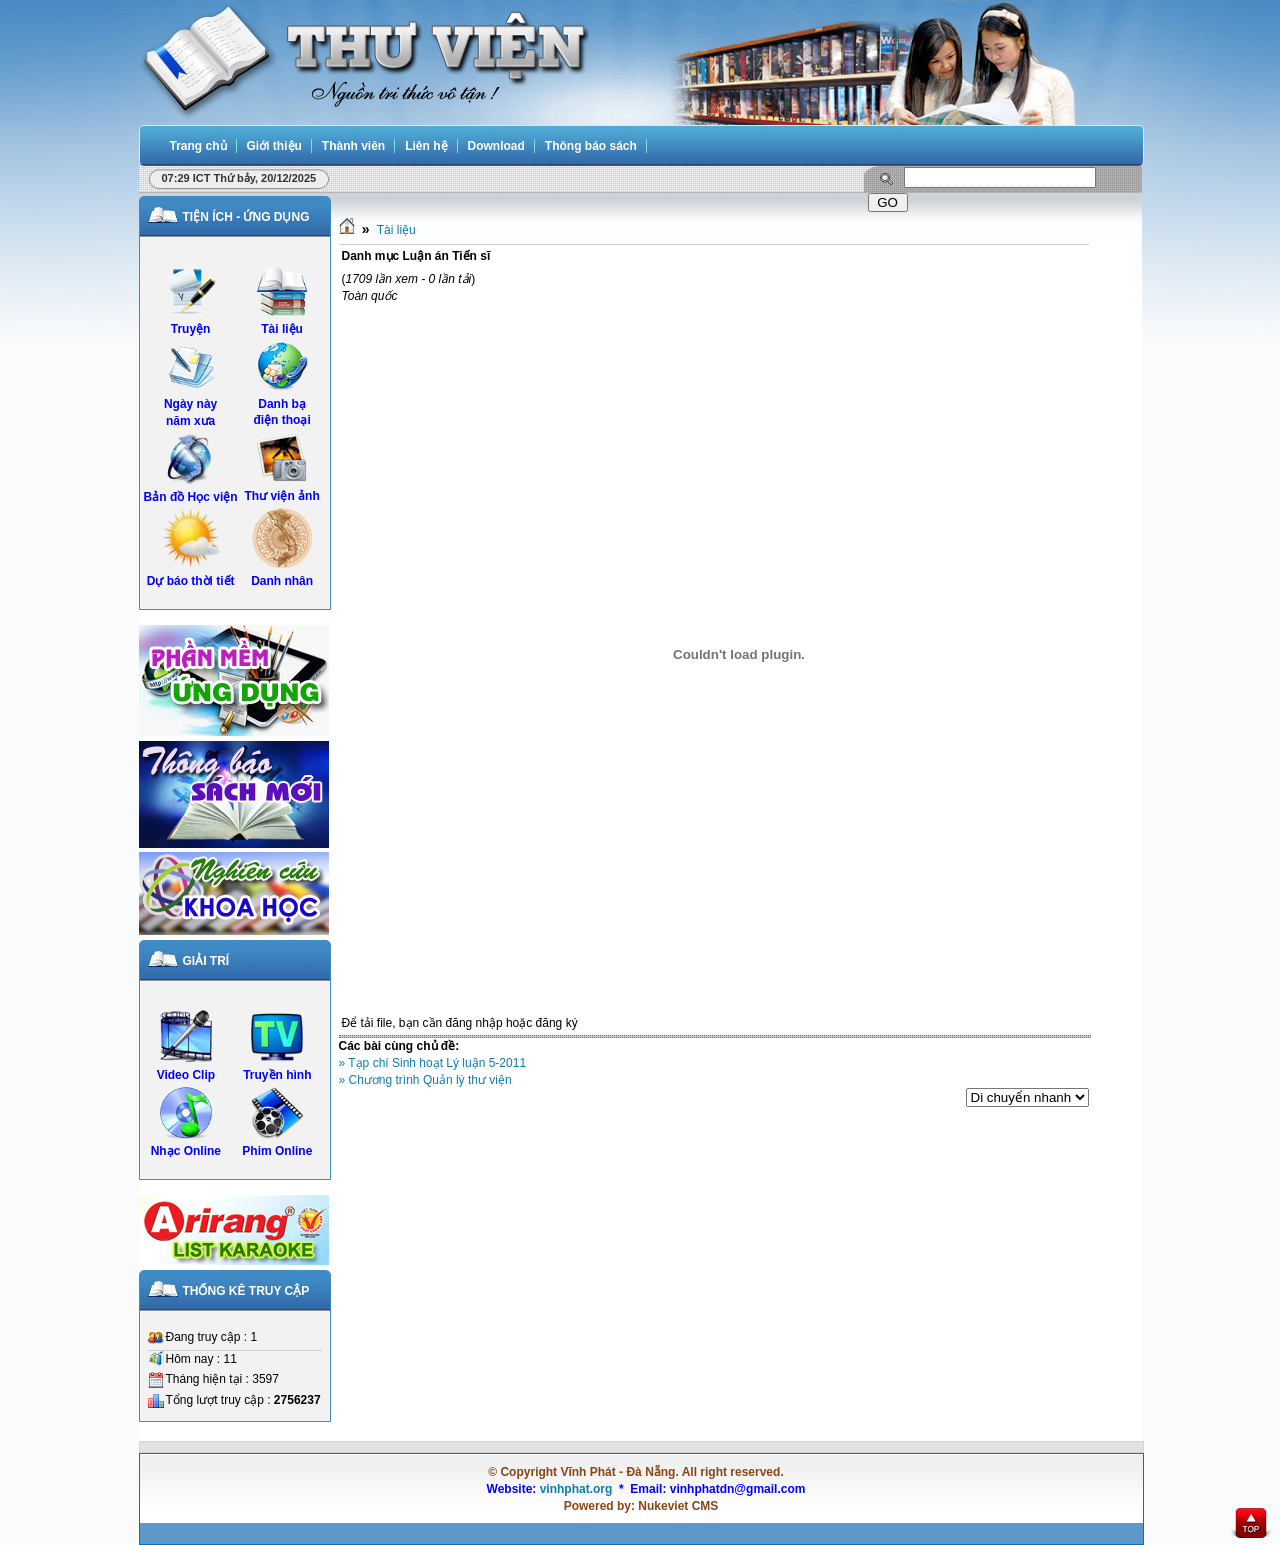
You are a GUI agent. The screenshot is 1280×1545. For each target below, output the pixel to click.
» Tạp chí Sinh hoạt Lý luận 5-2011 (433, 1063)
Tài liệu (396, 230)
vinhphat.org (576, 1489)
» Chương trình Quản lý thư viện (425, 1080)
